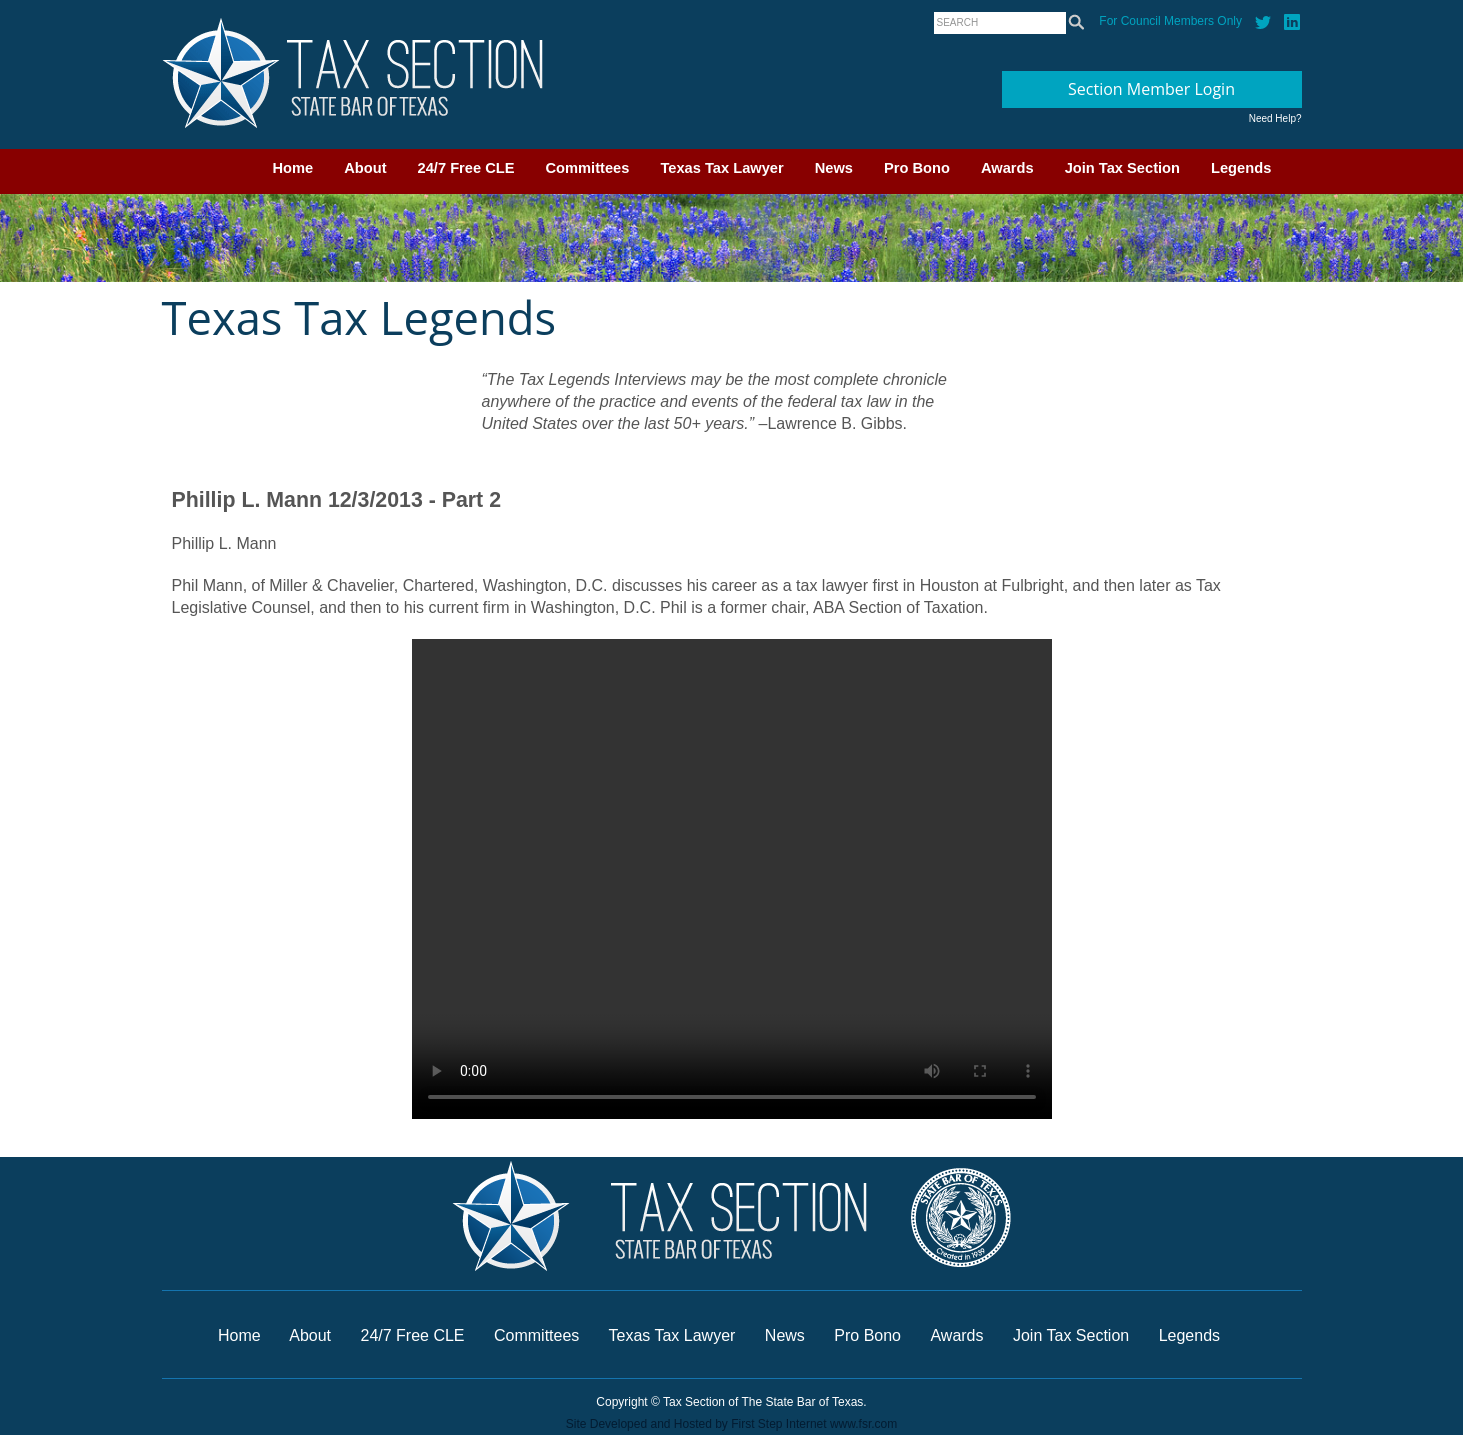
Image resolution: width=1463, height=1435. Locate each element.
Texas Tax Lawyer (721, 168)
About (365, 168)
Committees (588, 168)
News (834, 168)
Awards (1007, 168)
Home (293, 168)
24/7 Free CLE (466, 168)
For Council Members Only (1170, 21)
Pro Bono (917, 168)
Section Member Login (1151, 89)
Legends (1241, 168)
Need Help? (1275, 118)
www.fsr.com (863, 1424)
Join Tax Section (1122, 168)
